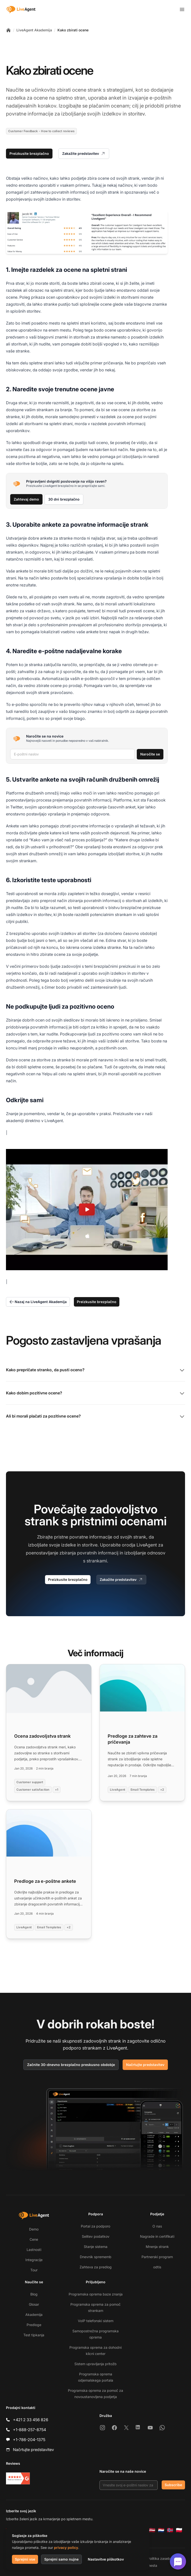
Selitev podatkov (95, 2236)
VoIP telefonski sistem (95, 2321)
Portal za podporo (95, 2226)
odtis (157, 2267)
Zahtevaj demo (26, 499)
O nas (157, 2226)
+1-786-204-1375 (29, 2439)
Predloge (34, 2325)
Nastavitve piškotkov (106, 2559)
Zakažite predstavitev (83, 153)
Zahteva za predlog (96, 2267)
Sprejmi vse (25, 2559)
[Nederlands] (161, 2530)
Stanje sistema (95, 2246)
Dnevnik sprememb (95, 2257)
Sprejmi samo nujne (61, 2559)
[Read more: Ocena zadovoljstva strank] (48, 1732)
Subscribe (173, 2485)
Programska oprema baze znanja (96, 2294)
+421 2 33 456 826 (30, 2419)
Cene (34, 2239)
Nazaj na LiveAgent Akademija (38, 1301)
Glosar (34, 2304)
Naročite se (150, 754)
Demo (34, 2229)
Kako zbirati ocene (73, 30)
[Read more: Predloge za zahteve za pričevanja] (142, 1732)
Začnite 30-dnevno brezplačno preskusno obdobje (71, 2064)
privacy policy (66, 2547)
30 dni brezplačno (64, 499)
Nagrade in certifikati (157, 2236)
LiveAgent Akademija (34, 30)
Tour (34, 2270)
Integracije (34, 2260)
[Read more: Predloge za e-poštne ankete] (48, 1874)
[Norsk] (170, 2530)
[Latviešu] (152, 2530)
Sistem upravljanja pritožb (95, 2364)
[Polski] (179, 2530)
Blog (34, 2294)
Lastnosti (34, 2249)
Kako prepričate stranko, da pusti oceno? (95, 1370)
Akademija (34, 2314)
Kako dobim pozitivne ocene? (95, 1393)
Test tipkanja (33, 2335)
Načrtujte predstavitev (145, 2064)
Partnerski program (157, 2257)
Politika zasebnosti (162, 2558)
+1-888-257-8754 (29, 2429)
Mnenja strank (157, 2246)
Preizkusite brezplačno (29, 153)
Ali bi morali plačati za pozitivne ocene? (95, 1417)
